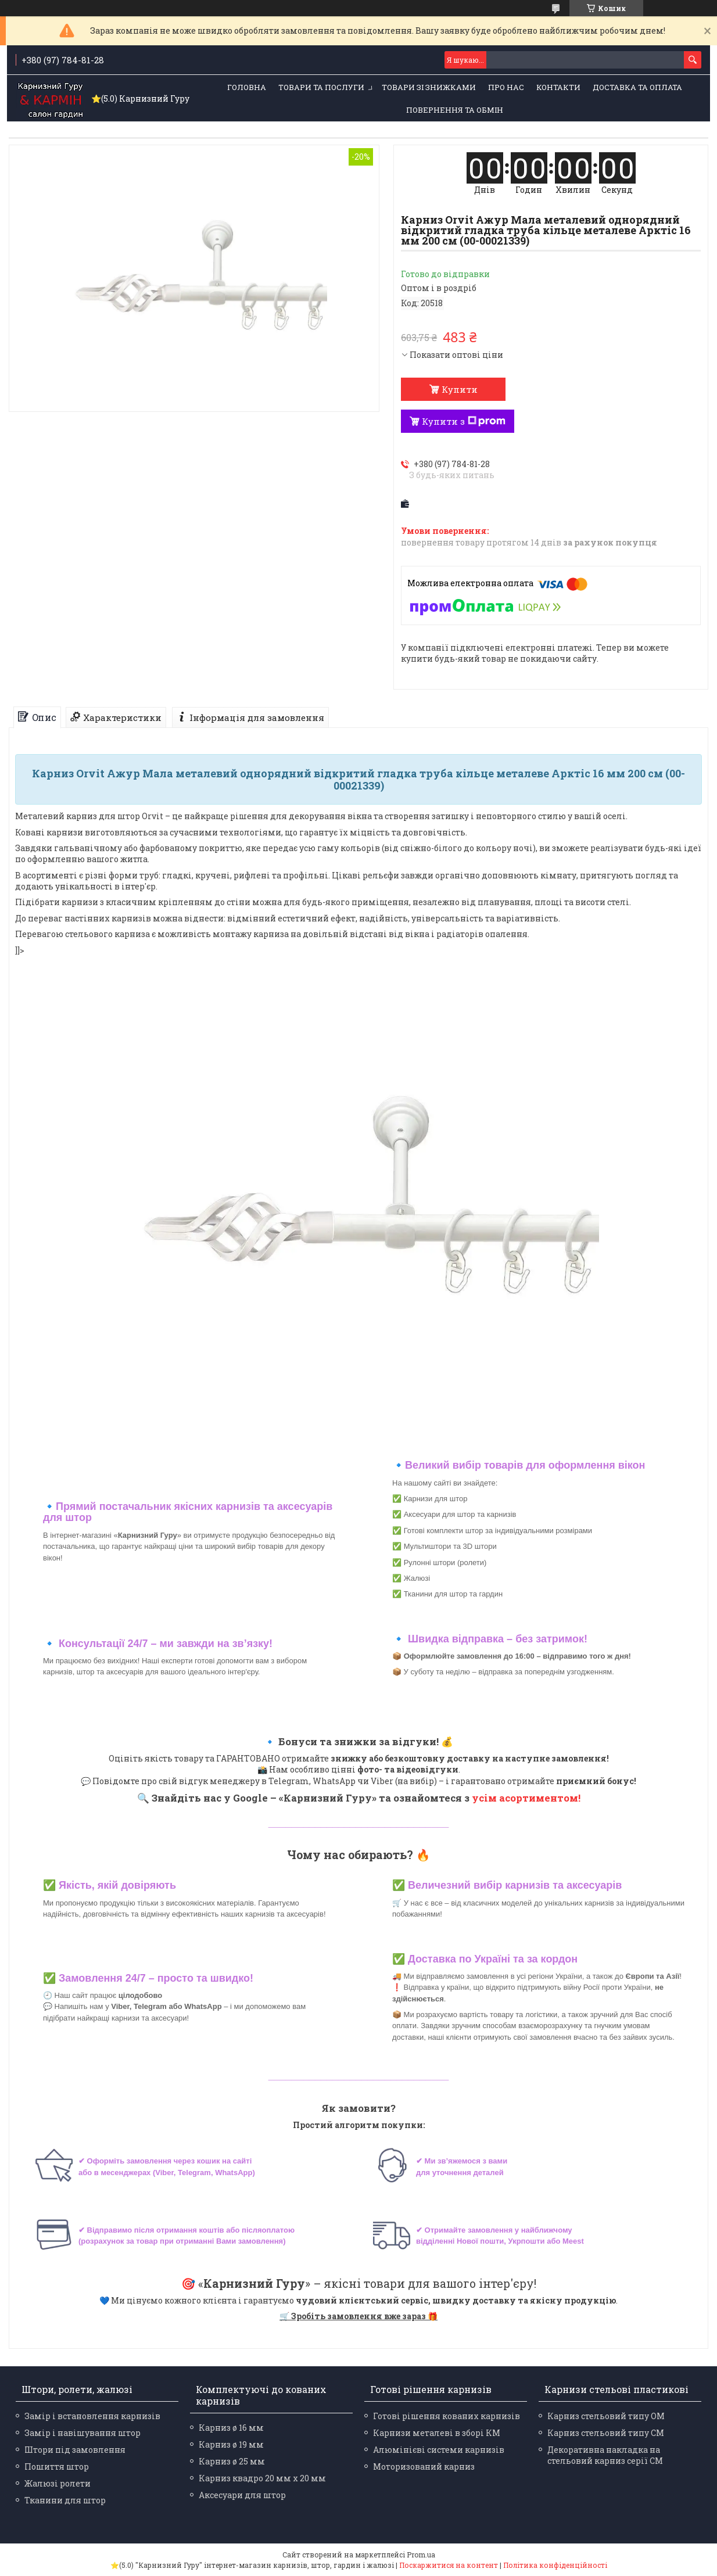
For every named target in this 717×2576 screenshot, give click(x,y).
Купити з (464, 421)
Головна (246, 87)
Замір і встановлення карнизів (92, 2415)
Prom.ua (421, 2554)
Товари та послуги (321, 87)
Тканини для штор (65, 2500)
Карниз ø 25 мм (232, 2461)
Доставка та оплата (637, 87)
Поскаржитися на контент (448, 2565)
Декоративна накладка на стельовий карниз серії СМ (605, 2455)
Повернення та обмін (454, 110)
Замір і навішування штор (82, 2432)
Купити (460, 389)
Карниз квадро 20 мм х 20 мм (262, 2478)
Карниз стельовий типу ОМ (606, 2415)
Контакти (558, 87)
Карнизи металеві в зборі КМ (436, 2432)
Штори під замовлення (75, 2449)
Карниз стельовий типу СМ (605, 2432)
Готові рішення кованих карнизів (446, 2415)
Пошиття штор (56, 2466)
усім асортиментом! (526, 1797)
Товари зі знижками (429, 87)
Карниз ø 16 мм (231, 2427)
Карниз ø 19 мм (231, 2444)
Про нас (506, 87)
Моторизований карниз (424, 2466)
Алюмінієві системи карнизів (438, 2449)
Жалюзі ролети (57, 2483)
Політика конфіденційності (555, 2565)
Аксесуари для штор (242, 2494)
